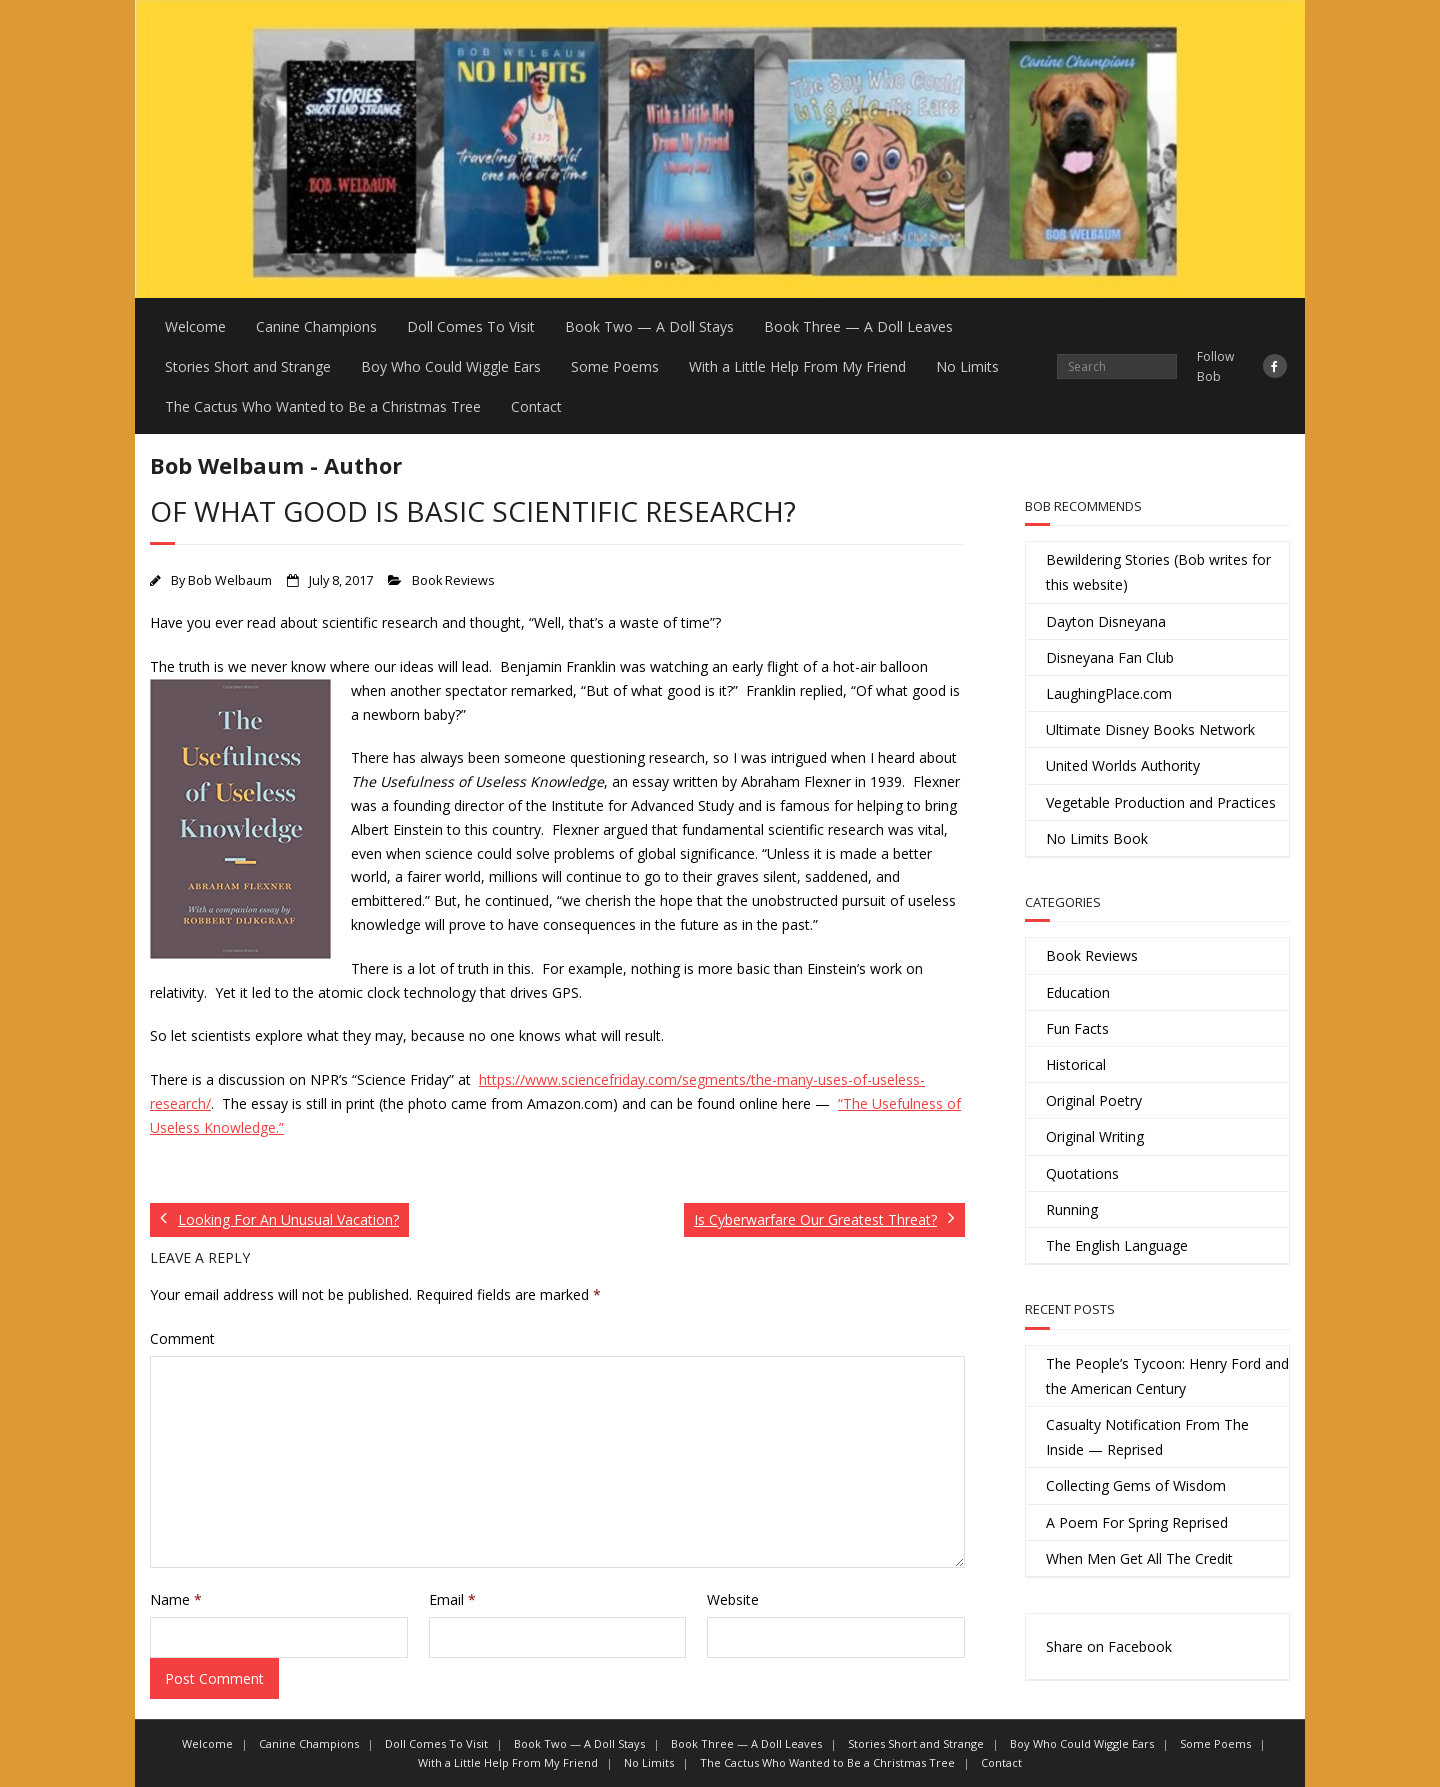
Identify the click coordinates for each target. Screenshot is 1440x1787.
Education (1078, 992)
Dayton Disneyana (1106, 621)
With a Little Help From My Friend (797, 366)
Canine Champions (316, 326)
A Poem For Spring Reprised (1137, 1522)
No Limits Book (1097, 838)
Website (733, 1599)
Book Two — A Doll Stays (649, 326)
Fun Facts (1077, 1028)
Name (176, 1599)
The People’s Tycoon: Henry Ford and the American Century (1167, 1376)
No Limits (967, 366)
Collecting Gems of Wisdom (1136, 1485)
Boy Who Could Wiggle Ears (451, 366)
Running (1072, 1209)
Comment (182, 1338)
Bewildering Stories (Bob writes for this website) (1158, 572)
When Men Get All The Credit (1139, 1558)
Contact (536, 406)
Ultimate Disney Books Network (1150, 729)
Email (452, 1599)
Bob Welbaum (230, 580)
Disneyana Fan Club (1110, 657)
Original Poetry (1094, 1100)
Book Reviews (453, 580)
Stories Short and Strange (248, 366)
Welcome (195, 326)
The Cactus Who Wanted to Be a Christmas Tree (323, 406)
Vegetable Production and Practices (1161, 802)
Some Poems (615, 366)
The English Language (1117, 1245)
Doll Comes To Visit (471, 326)
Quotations (1082, 1173)
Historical (1076, 1064)
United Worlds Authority (1123, 765)
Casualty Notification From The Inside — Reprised (1147, 1437)
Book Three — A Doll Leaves (858, 326)
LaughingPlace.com (1109, 693)
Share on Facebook (1109, 1646)
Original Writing (1095, 1136)
